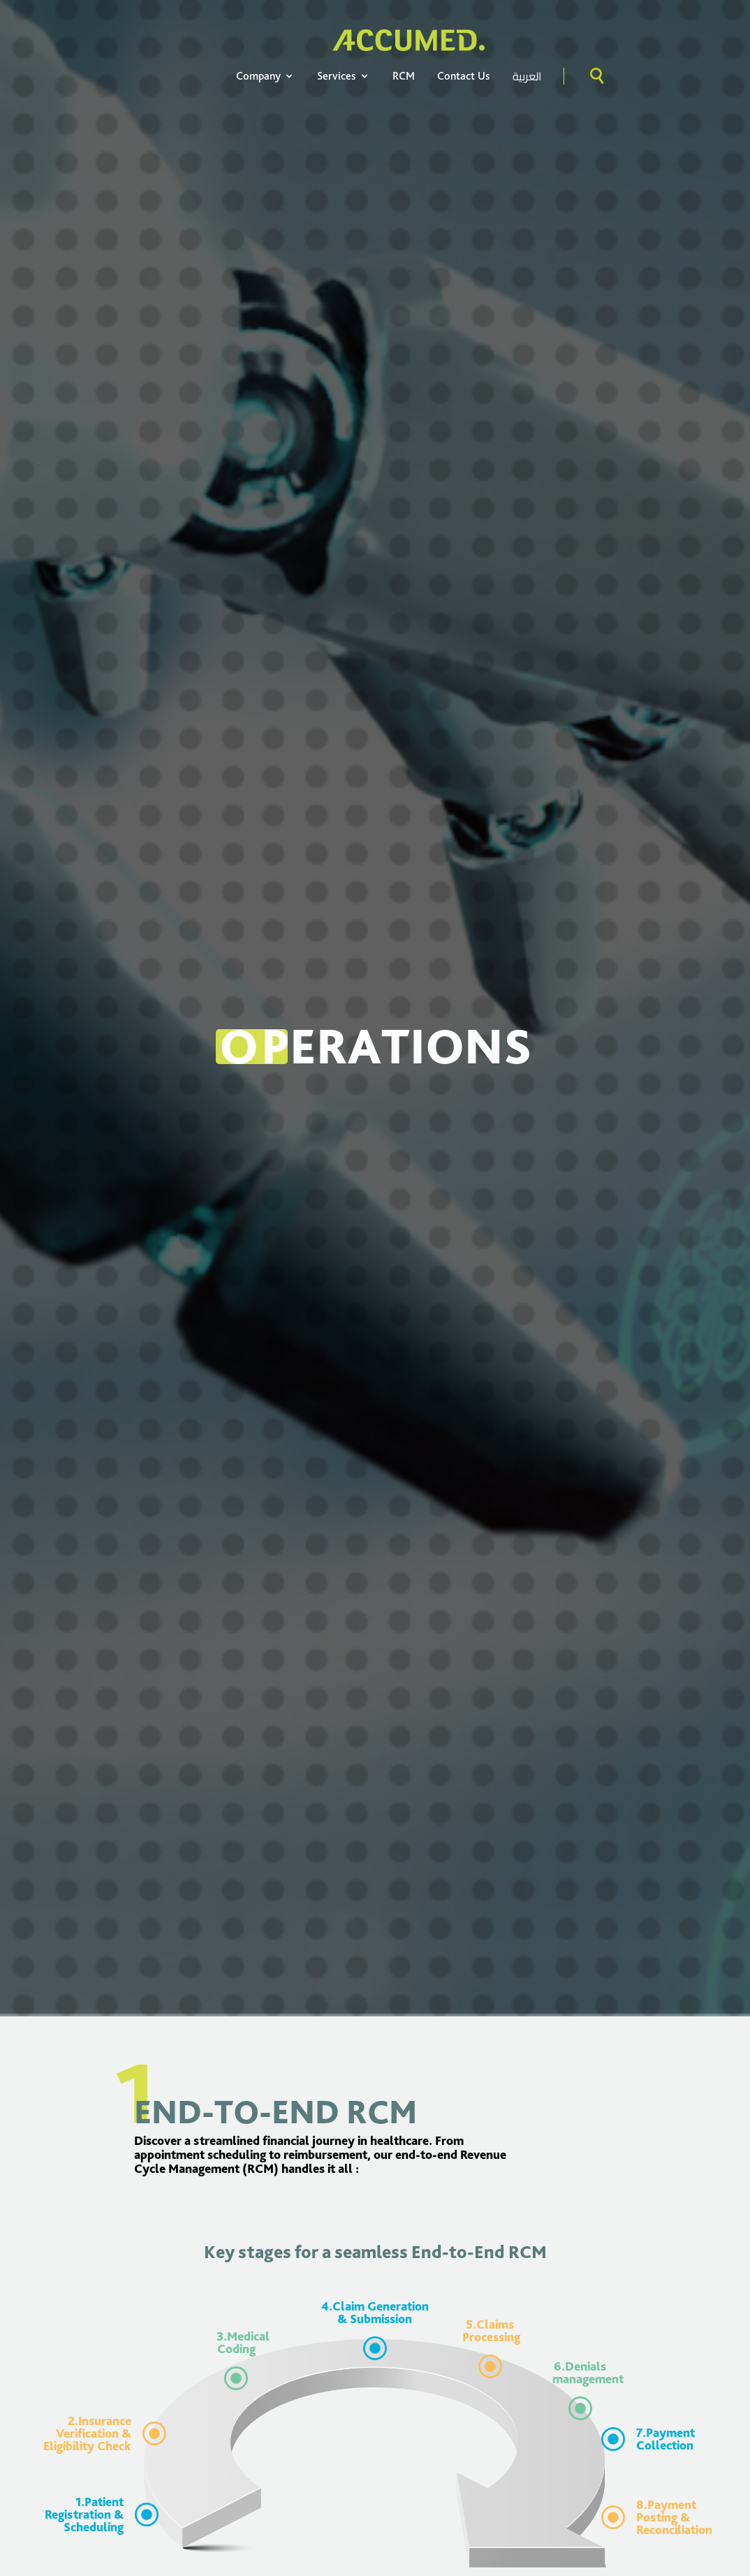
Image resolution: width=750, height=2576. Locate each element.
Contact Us (463, 75)
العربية (527, 76)
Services (343, 75)
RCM (403, 75)
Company (265, 75)
